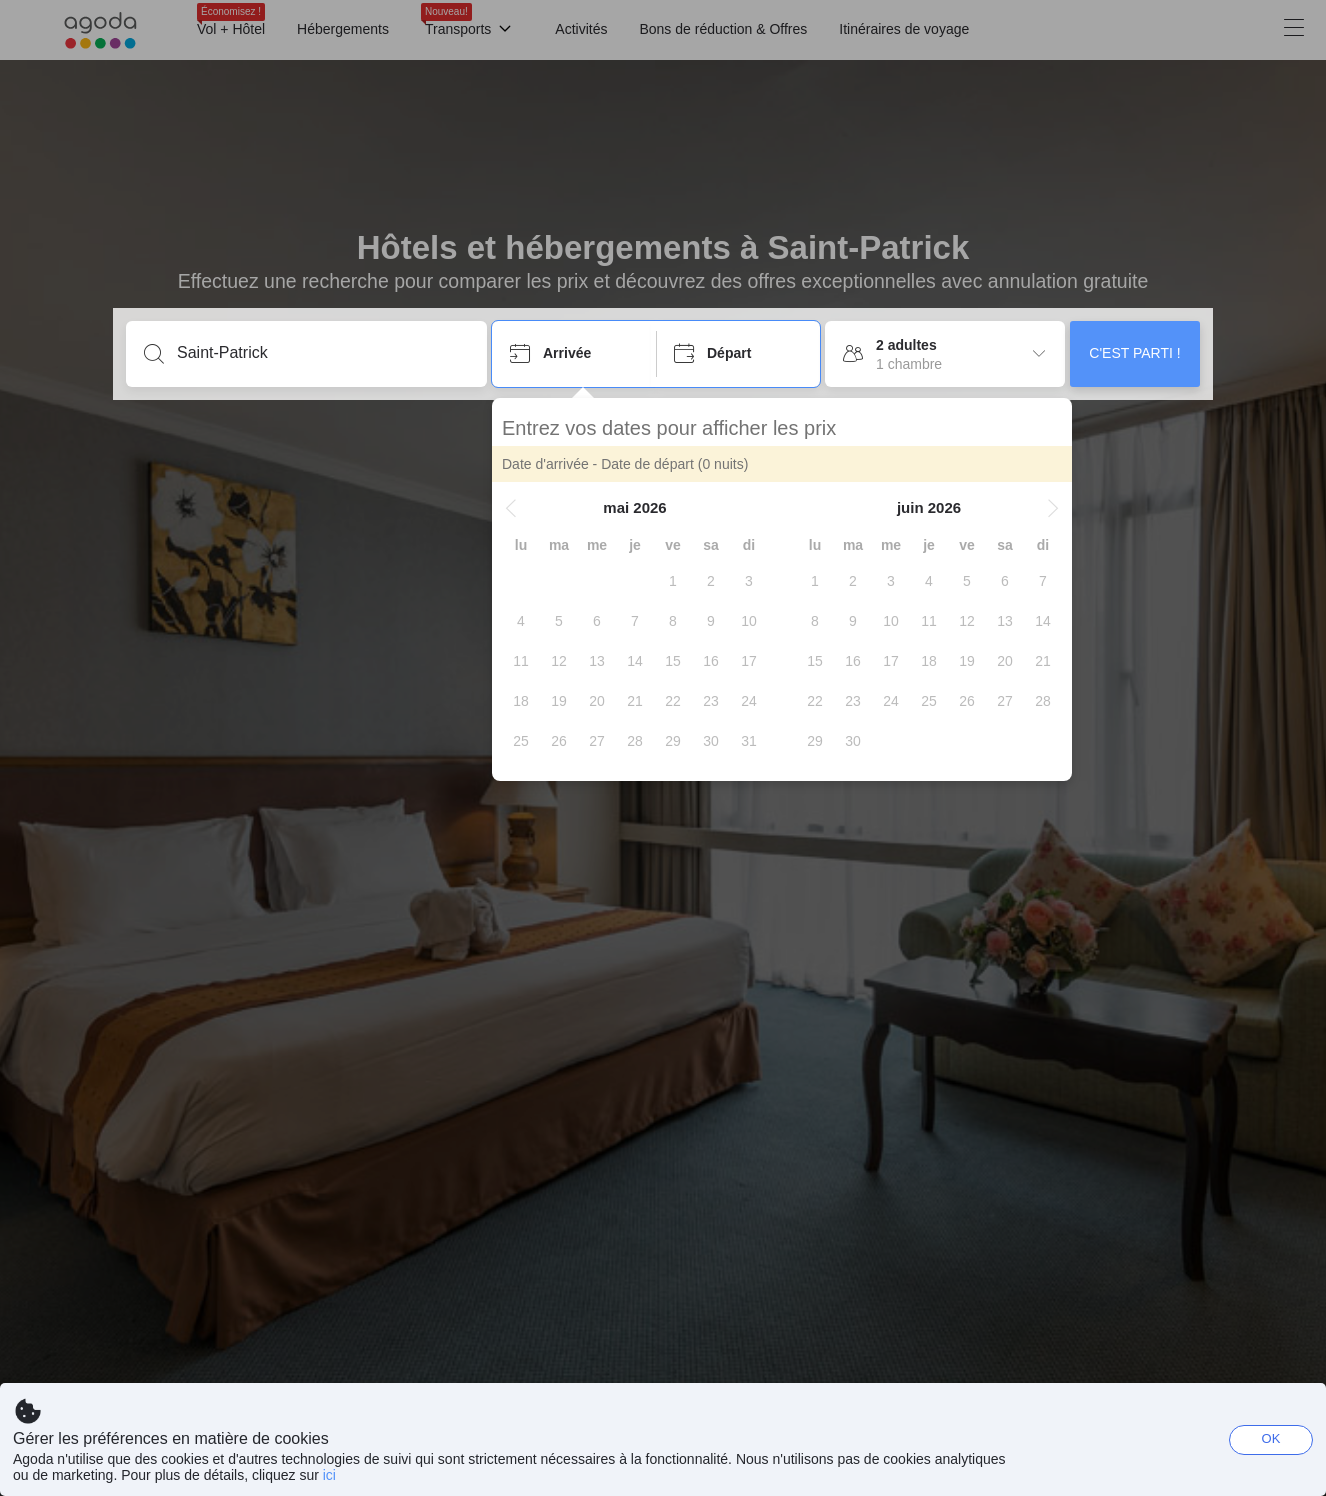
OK (1271, 1438)
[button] (511, 508)
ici (329, 1475)
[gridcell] (673, 581)
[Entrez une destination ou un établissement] (322, 353)
